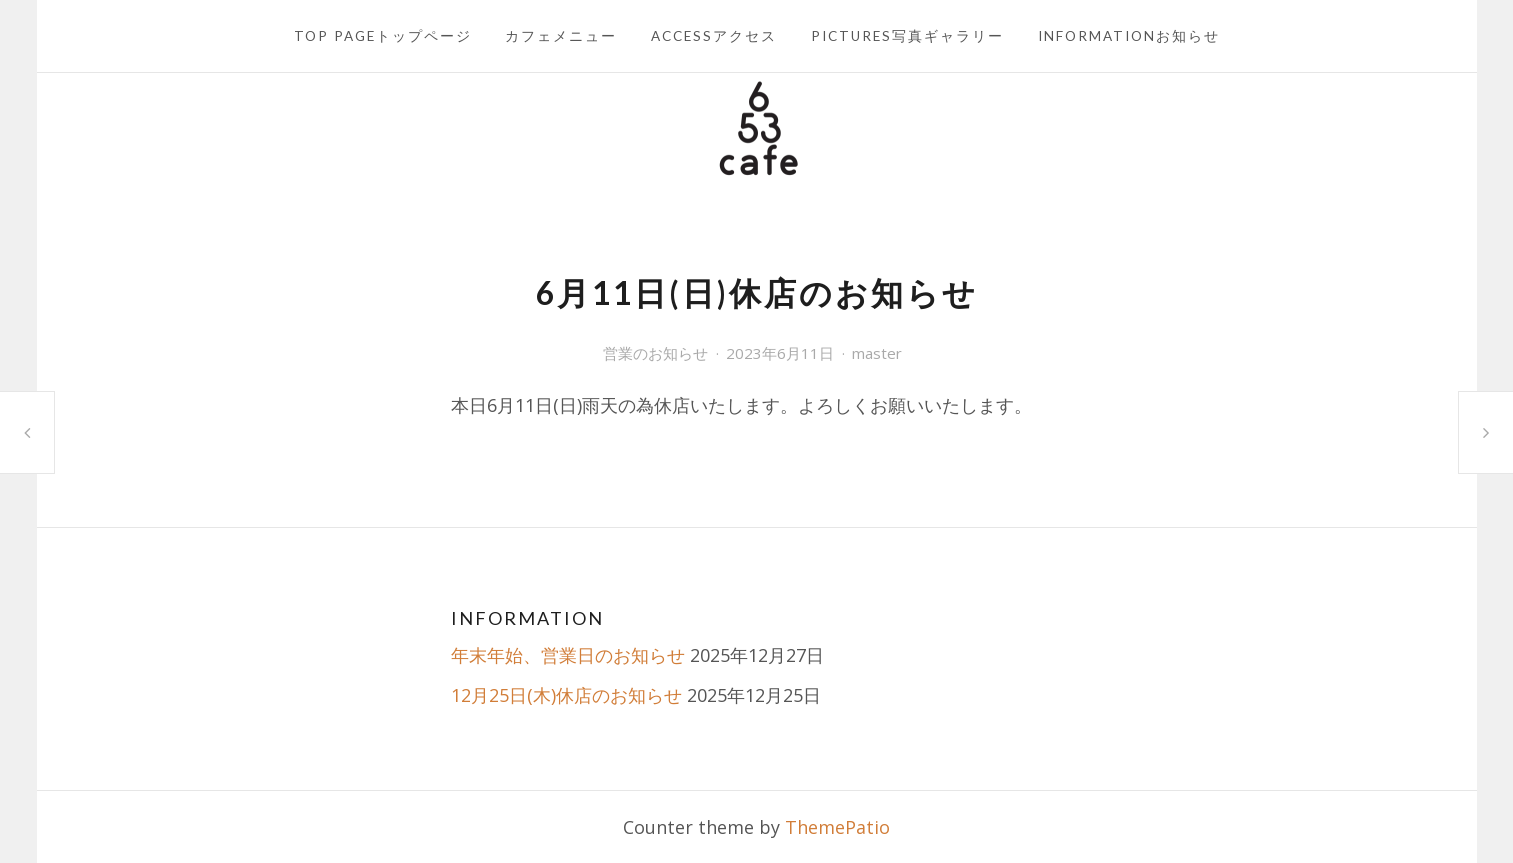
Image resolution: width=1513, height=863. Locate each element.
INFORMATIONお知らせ (1129, 36)
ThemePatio (837, 827)
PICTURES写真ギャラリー (907, 36)
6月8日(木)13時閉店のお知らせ (27, 432)
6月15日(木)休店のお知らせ (1486, 432)
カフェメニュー (561, 36)
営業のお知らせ (655, 353)
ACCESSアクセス (714, 36)
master (877, 353)
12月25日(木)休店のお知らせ (566, 695)
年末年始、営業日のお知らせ (568, 655)
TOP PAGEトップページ (383, 36)
